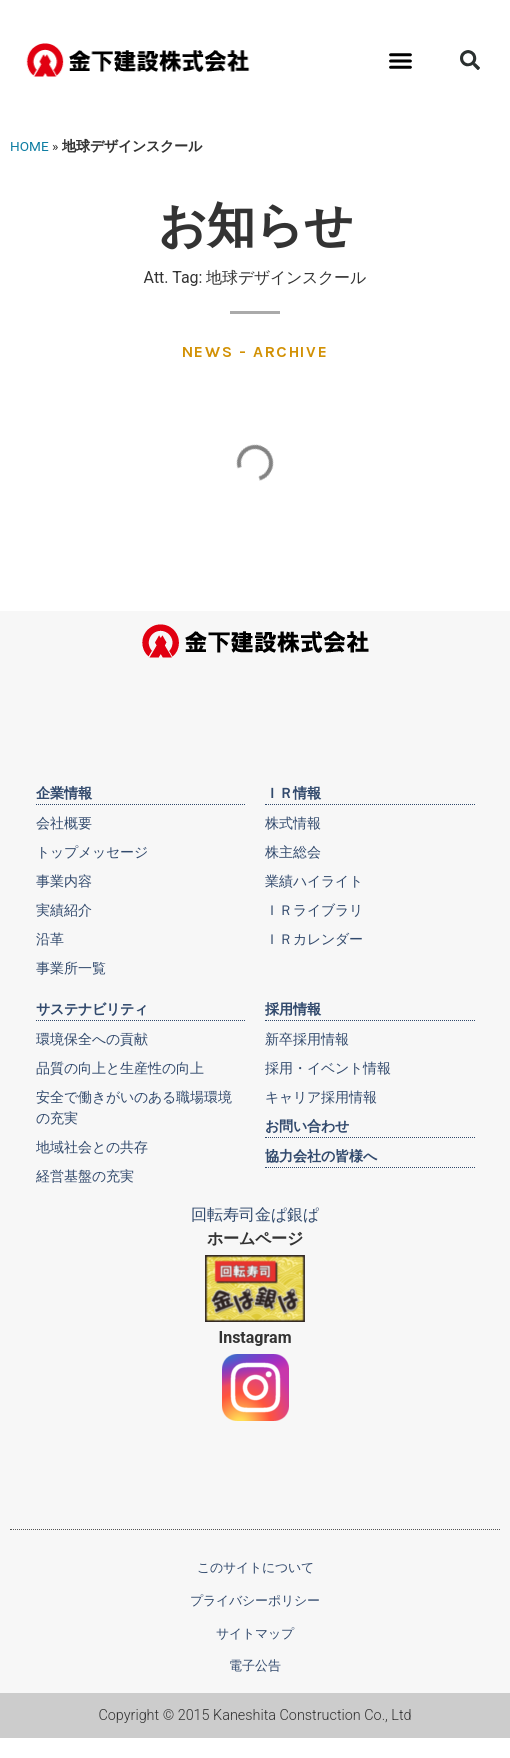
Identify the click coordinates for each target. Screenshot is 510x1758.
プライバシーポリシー (255, 1600)
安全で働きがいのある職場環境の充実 (134, 1107)
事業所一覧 (71, 968)
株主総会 (293, 852)
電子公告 (255, 1665)
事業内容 (64, 881)
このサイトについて (255, 1567)
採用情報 (293, 1009)
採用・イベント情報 (328, 1068)
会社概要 (64, 823)
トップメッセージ (92, 852)
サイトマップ (255, 1633)
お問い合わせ (307, 1126)
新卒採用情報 (307, 1039)
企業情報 (64, 793)
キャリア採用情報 (321, 1097)
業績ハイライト (314, 881)
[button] (401, 60)
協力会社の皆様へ (321, 1156)
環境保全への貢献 (92, 1039)
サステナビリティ (92, 1009)
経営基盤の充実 (85, 1176)
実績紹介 (64, 910)
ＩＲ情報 (293, 793)
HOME (29, 146)
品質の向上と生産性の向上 (120, 1068)
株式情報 (293, 823)
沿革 (50, 939)
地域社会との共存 (92, 1147)
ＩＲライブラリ (314, 910)
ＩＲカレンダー (314, 939)
